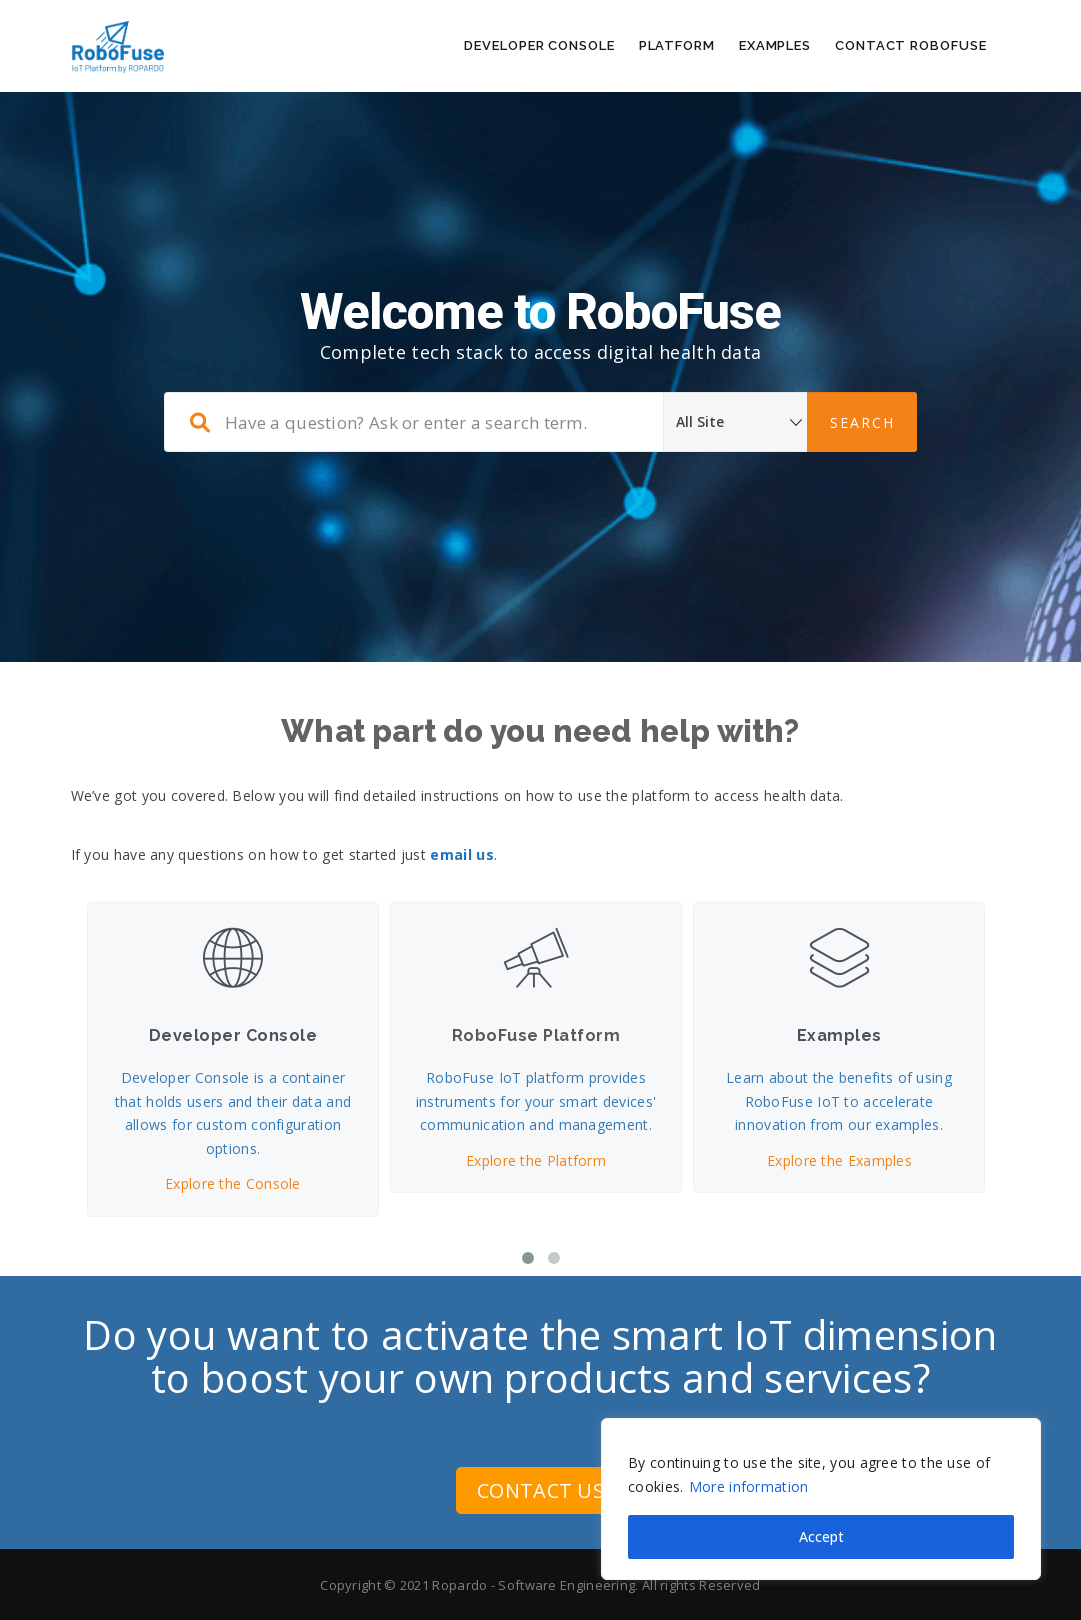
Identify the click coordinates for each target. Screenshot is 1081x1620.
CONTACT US (540, 1490)
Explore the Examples (838, 1159)
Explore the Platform (536, 1159)
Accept (821, 1536)
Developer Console (539, 45)
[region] (821, 1499)
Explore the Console (233, 1183)
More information (749, 1486)
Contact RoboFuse (910, 45)
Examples (775, 45)
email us (461, 854)
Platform (677, 45)
